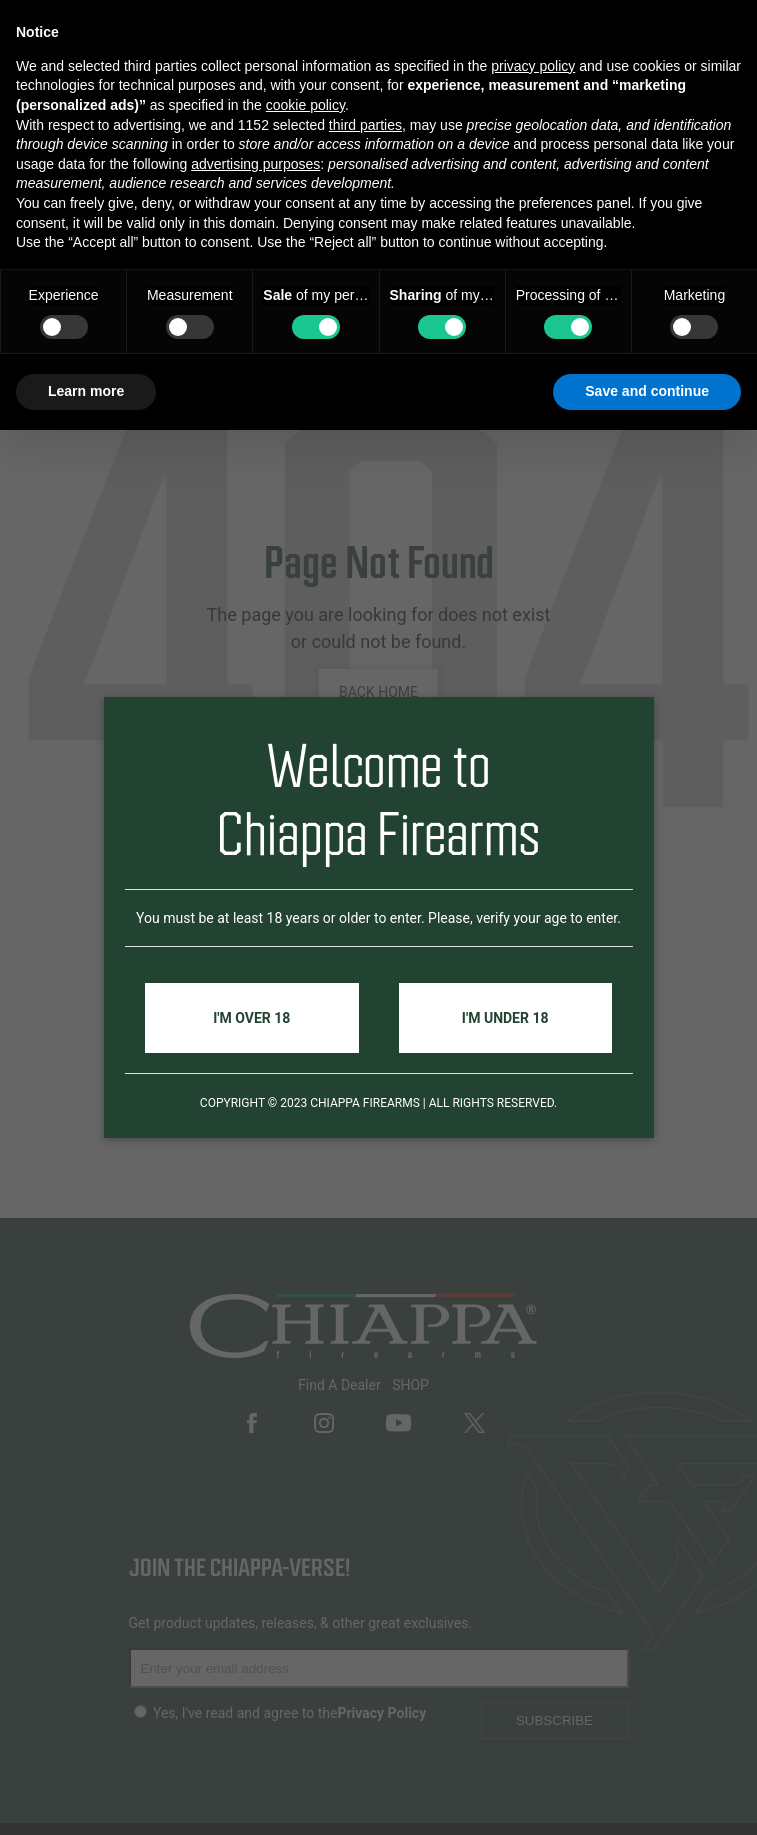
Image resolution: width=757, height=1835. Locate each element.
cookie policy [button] (305, 105)
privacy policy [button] (533, 66)
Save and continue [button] (647, 391)
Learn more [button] (86, 391)
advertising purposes (255, 164)
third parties (365, 125)
